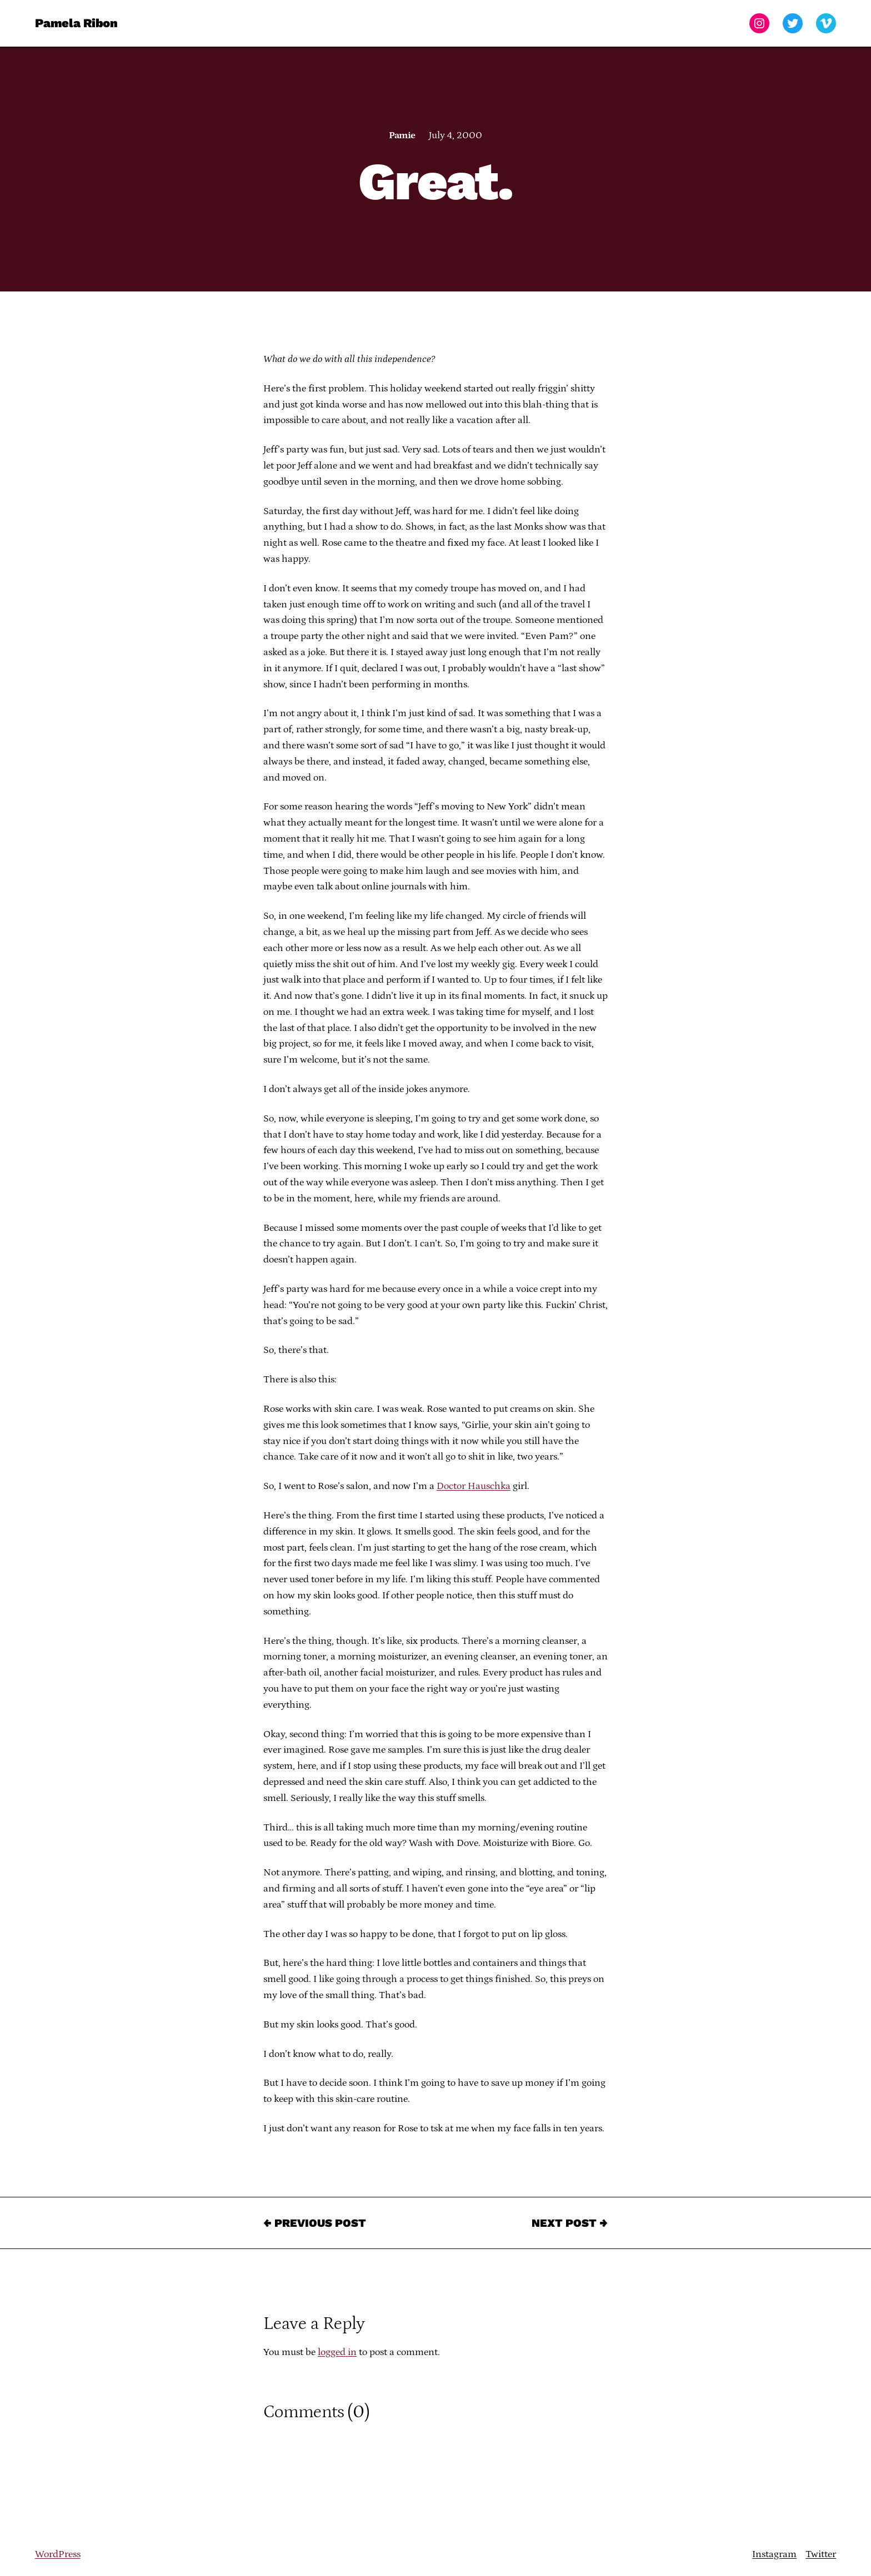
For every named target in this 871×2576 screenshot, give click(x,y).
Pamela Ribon (76, 23)
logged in (337, 2352)
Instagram (774, 2554)
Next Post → (570, 2223)
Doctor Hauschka (473, 1486)
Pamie (402, 135)
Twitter (820, 2554)
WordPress (58, 2554)
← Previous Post (314, 2223)
